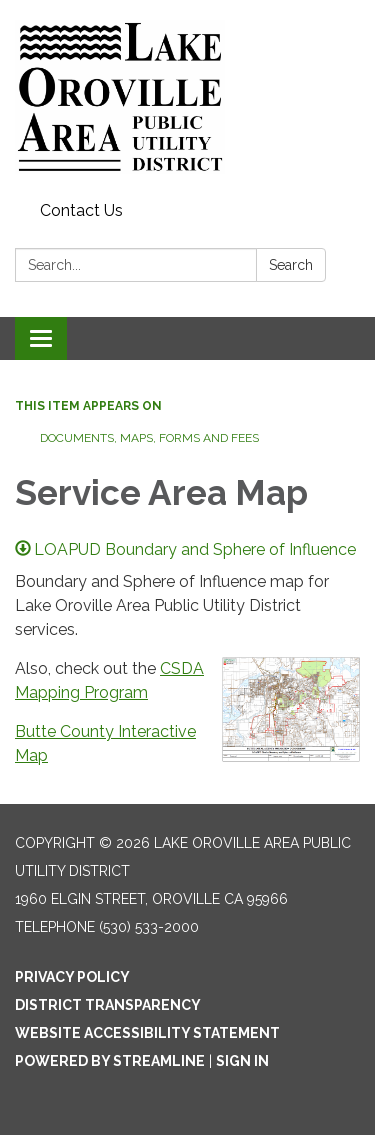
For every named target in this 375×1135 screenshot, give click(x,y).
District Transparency (108, 1005)
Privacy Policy (72, 977)
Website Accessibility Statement (147, 1033)
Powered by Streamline (110, 1061)
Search (291, 265)
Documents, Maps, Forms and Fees (149, 438)
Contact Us (81, 210)
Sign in (242, 1061)
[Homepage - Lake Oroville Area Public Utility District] (187, 97)
